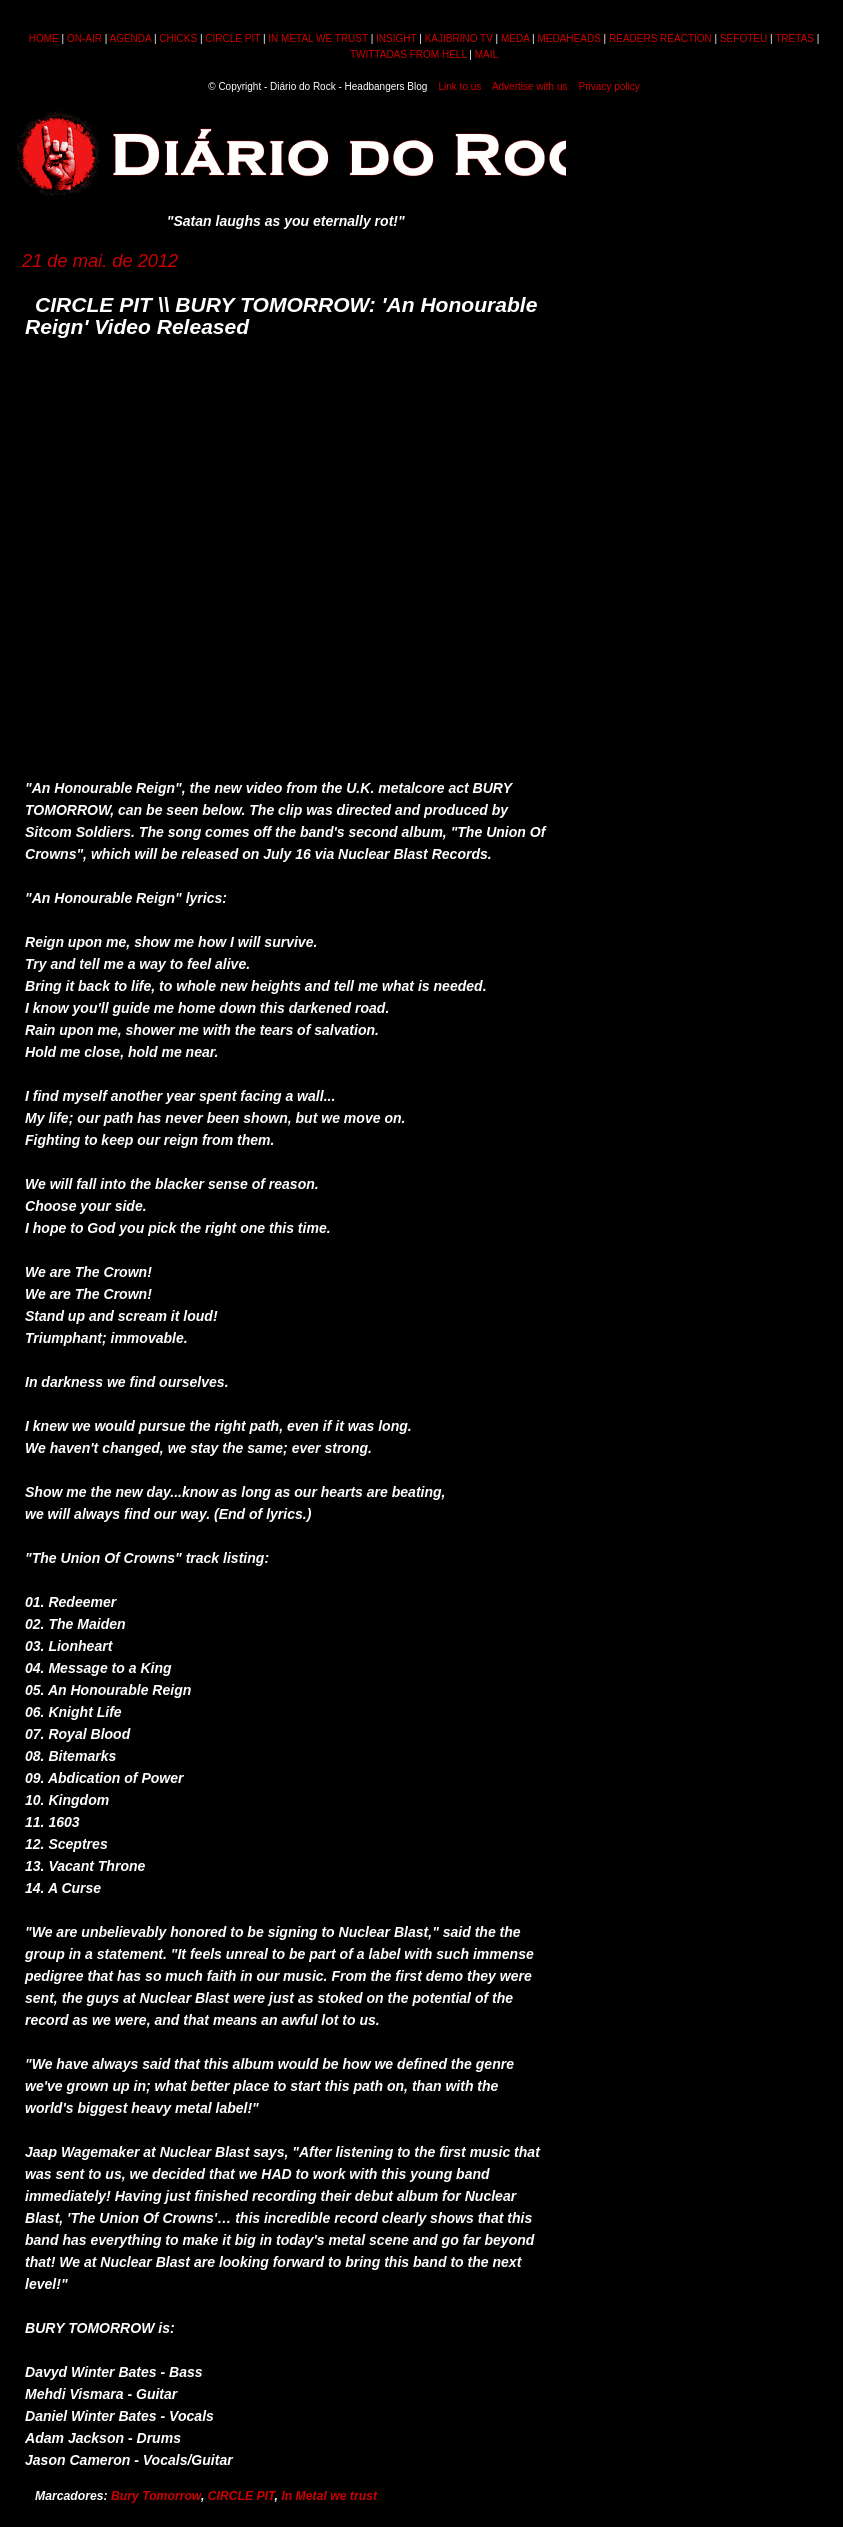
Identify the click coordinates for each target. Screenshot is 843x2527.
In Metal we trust (329, 2496)
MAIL (486, 54)
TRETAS (794, 38)
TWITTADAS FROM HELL (408, 54)
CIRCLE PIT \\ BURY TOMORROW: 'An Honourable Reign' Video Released (281, 315)
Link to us (460, 86)
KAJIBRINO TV (459, 38)
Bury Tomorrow (156, 2496)
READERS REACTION (660, 38)
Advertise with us (530, 86)
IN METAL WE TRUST (318, 38)
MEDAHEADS (568, 38)
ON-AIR (84, 38)
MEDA (515, 38)
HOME (44, 38)
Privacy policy (609, 86)
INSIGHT (396, 38)
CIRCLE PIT (232, 38)
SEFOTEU (743, 38)
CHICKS (178, 38)
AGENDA (131, 38)
